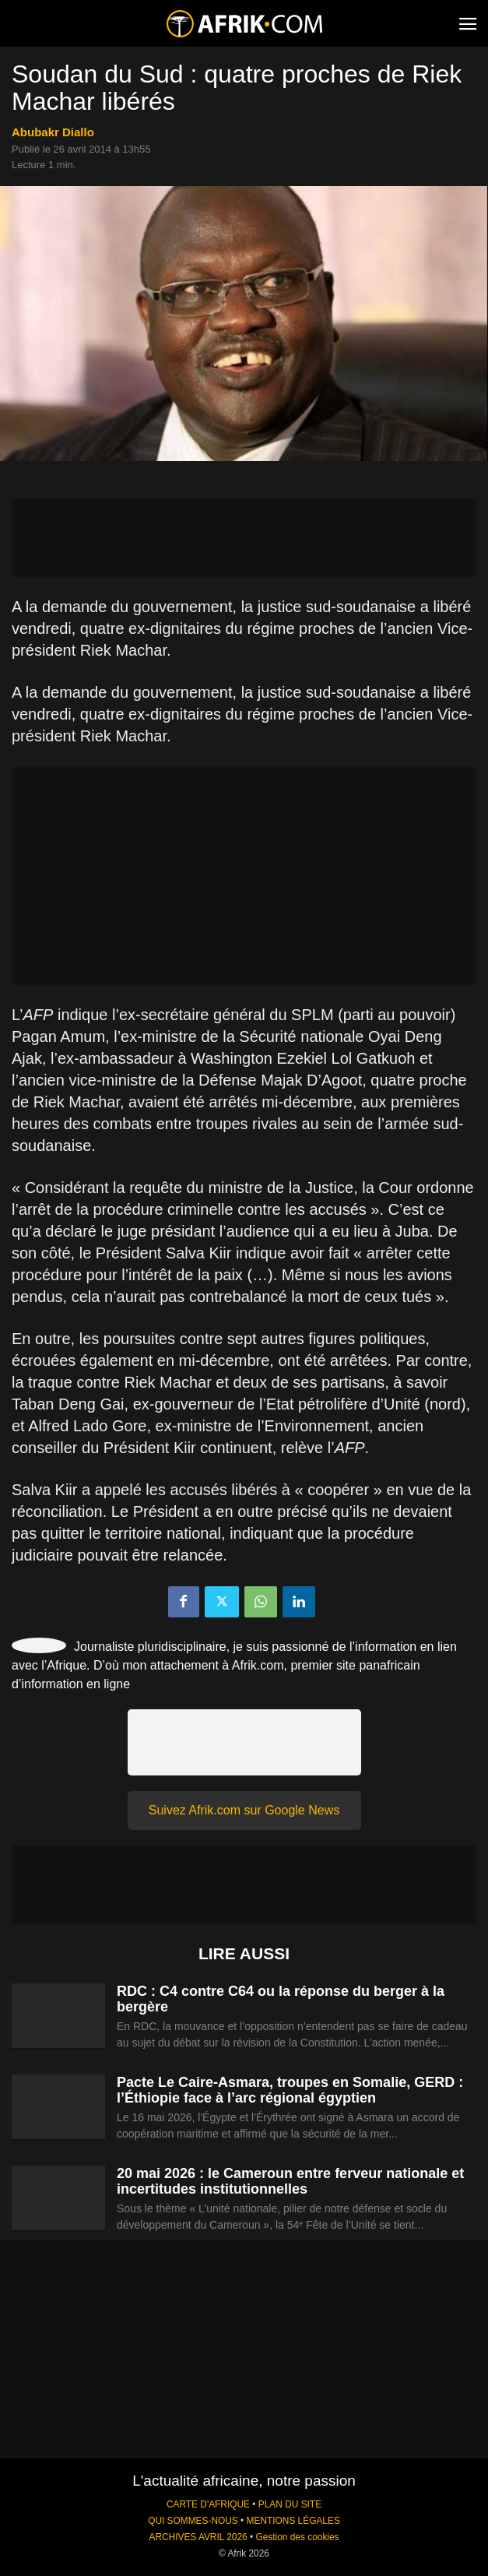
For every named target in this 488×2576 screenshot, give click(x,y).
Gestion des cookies (297, 2537)
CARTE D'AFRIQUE (208, 2504)
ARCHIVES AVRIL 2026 (198, 2537)
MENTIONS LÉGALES (293, 2520)
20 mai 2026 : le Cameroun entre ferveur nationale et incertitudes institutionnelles (290, 2181)
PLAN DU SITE (289, 2504)
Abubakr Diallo (53, 132)
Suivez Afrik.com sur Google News (244, 1810)
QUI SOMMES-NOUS (193, 2520)
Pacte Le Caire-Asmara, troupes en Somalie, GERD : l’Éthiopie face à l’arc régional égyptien (290, 2090)
